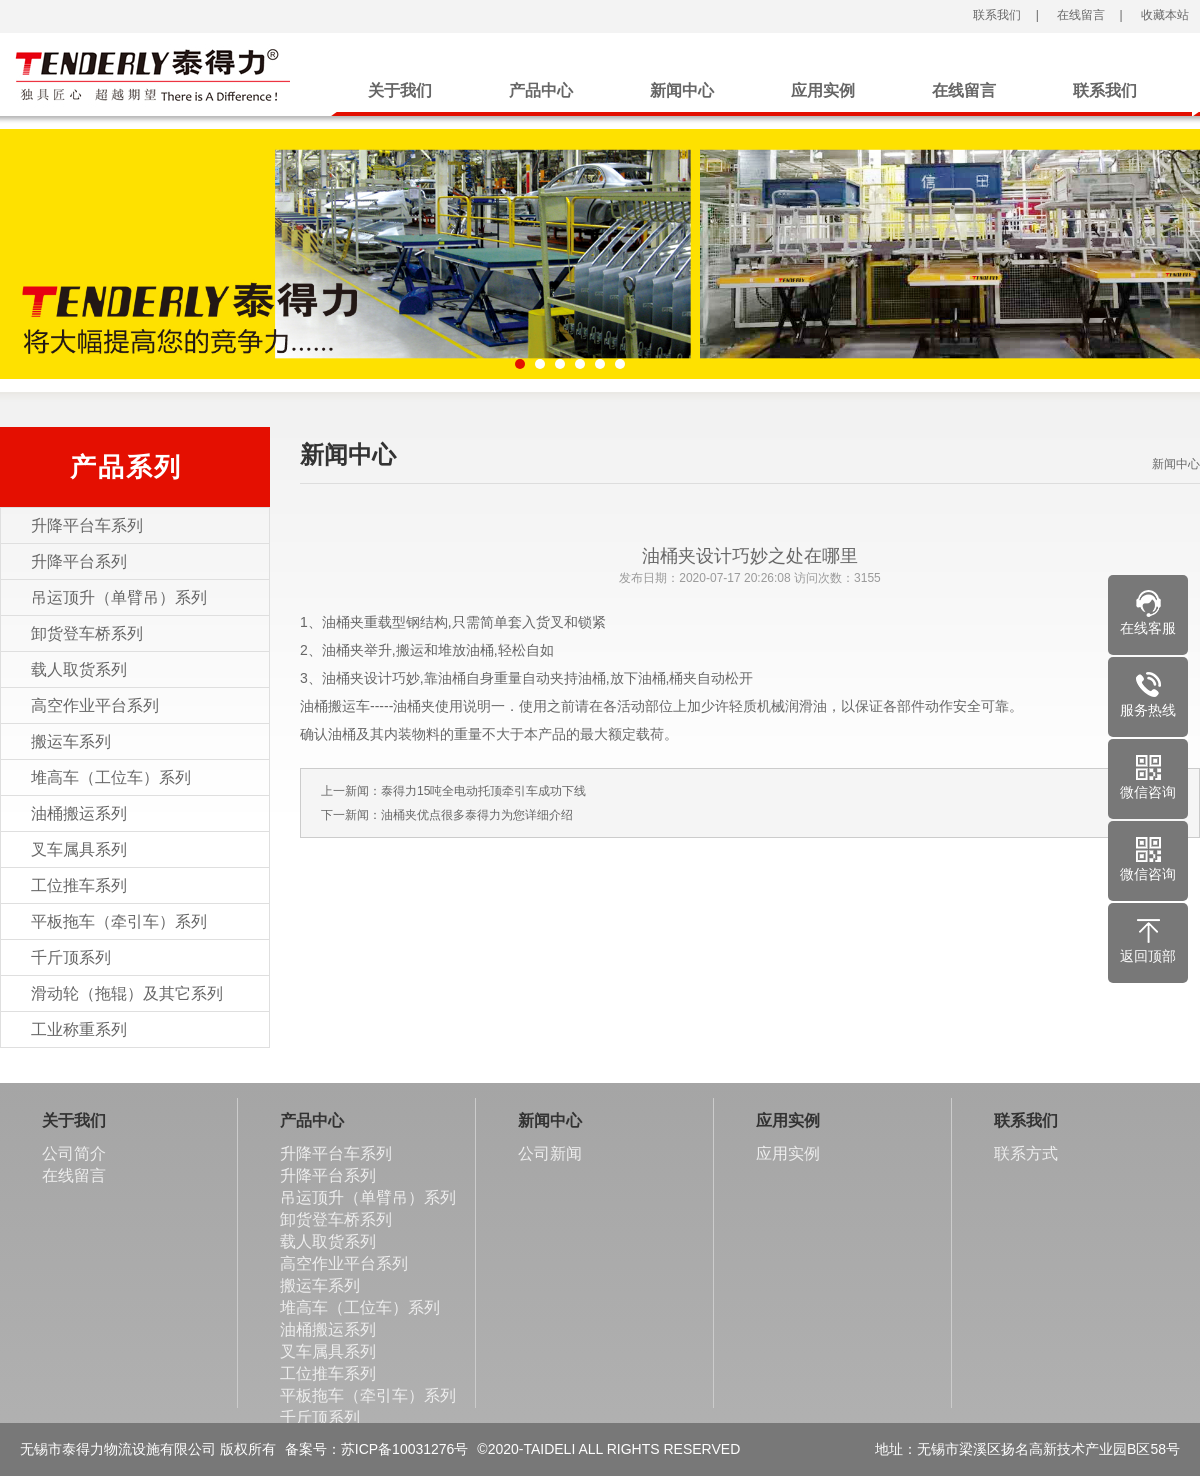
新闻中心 (682, 90)
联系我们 (995, 15)
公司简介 (74, 1153)
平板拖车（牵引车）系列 (119, 921)
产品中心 (541, 90)
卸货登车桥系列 (87, 633)
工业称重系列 (79, 1029)
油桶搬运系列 (79, 813)
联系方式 (1026, 1153)
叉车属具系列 (79, 849)
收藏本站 (1162, 15)
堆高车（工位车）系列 (111, 777)
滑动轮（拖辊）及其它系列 (127, 993)
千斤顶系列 (71, 957)
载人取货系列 (79, 669)
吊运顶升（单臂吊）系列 (119, 597)
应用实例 (823, 90)
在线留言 (1079, 15)
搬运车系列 (71, 741)
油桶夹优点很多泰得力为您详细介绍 (477, 815)
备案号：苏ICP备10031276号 (377, 1449)
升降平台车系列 (87, 525)
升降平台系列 (79, 561)
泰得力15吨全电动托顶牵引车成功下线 (483, 791)
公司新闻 (550, 1153)
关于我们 (400, 90)
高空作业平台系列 (95, 705)
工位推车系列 (79, 885)
